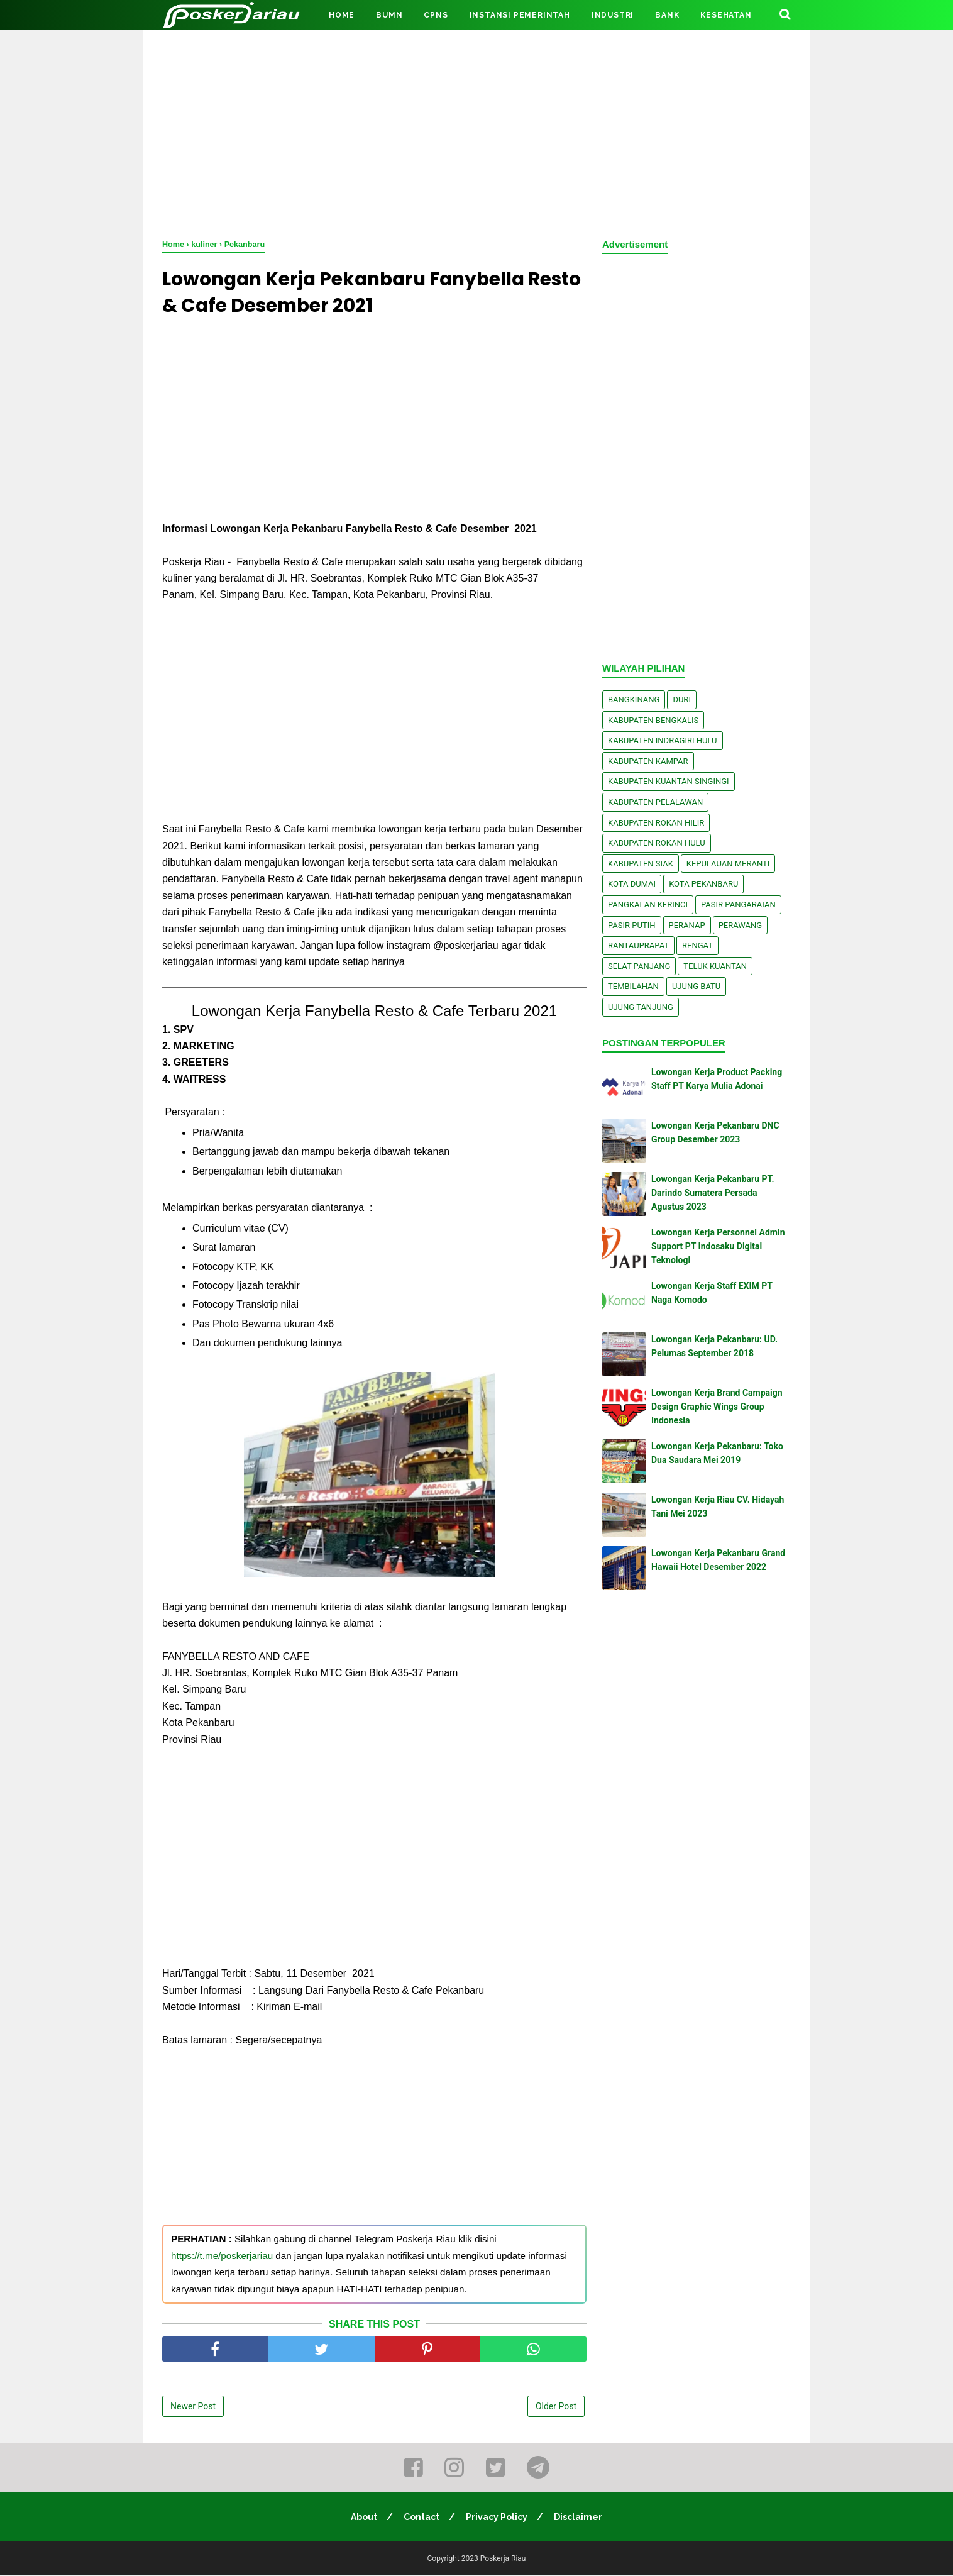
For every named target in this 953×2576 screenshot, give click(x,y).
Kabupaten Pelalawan (655, 802)
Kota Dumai (632, 883)
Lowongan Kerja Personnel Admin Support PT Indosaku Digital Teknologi (718, 1246)
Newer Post (193, 2407)
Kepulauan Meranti (728, 863)
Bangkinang (633, 699)
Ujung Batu (696, 986)
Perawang (741, 925)
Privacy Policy (497, 2517)
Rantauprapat (638, 945)
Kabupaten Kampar (648, 761)
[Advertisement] (476, 132)
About (363, 2517)
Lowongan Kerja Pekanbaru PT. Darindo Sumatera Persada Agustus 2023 (712, 1193)
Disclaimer (579, 2517)
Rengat (697, 945)
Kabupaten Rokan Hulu (656, 843)
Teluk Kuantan (715, 966)
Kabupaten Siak (640, 863)
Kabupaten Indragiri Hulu (662, 740)
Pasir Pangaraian (738, 904)
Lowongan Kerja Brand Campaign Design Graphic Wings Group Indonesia (717, 1407)
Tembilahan (633, 986)
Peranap (687, 925)
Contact (421, 2517)
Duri (682, 699)
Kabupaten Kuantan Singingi (668, 781)
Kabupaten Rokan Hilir (656, 822)
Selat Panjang (639, 966)
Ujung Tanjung (640, 1007)
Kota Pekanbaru (703, 883)
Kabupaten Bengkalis (653, 720)
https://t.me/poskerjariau (222, 2256)
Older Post (556, 2407)
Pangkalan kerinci (648, 904)
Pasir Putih (632, 925)
